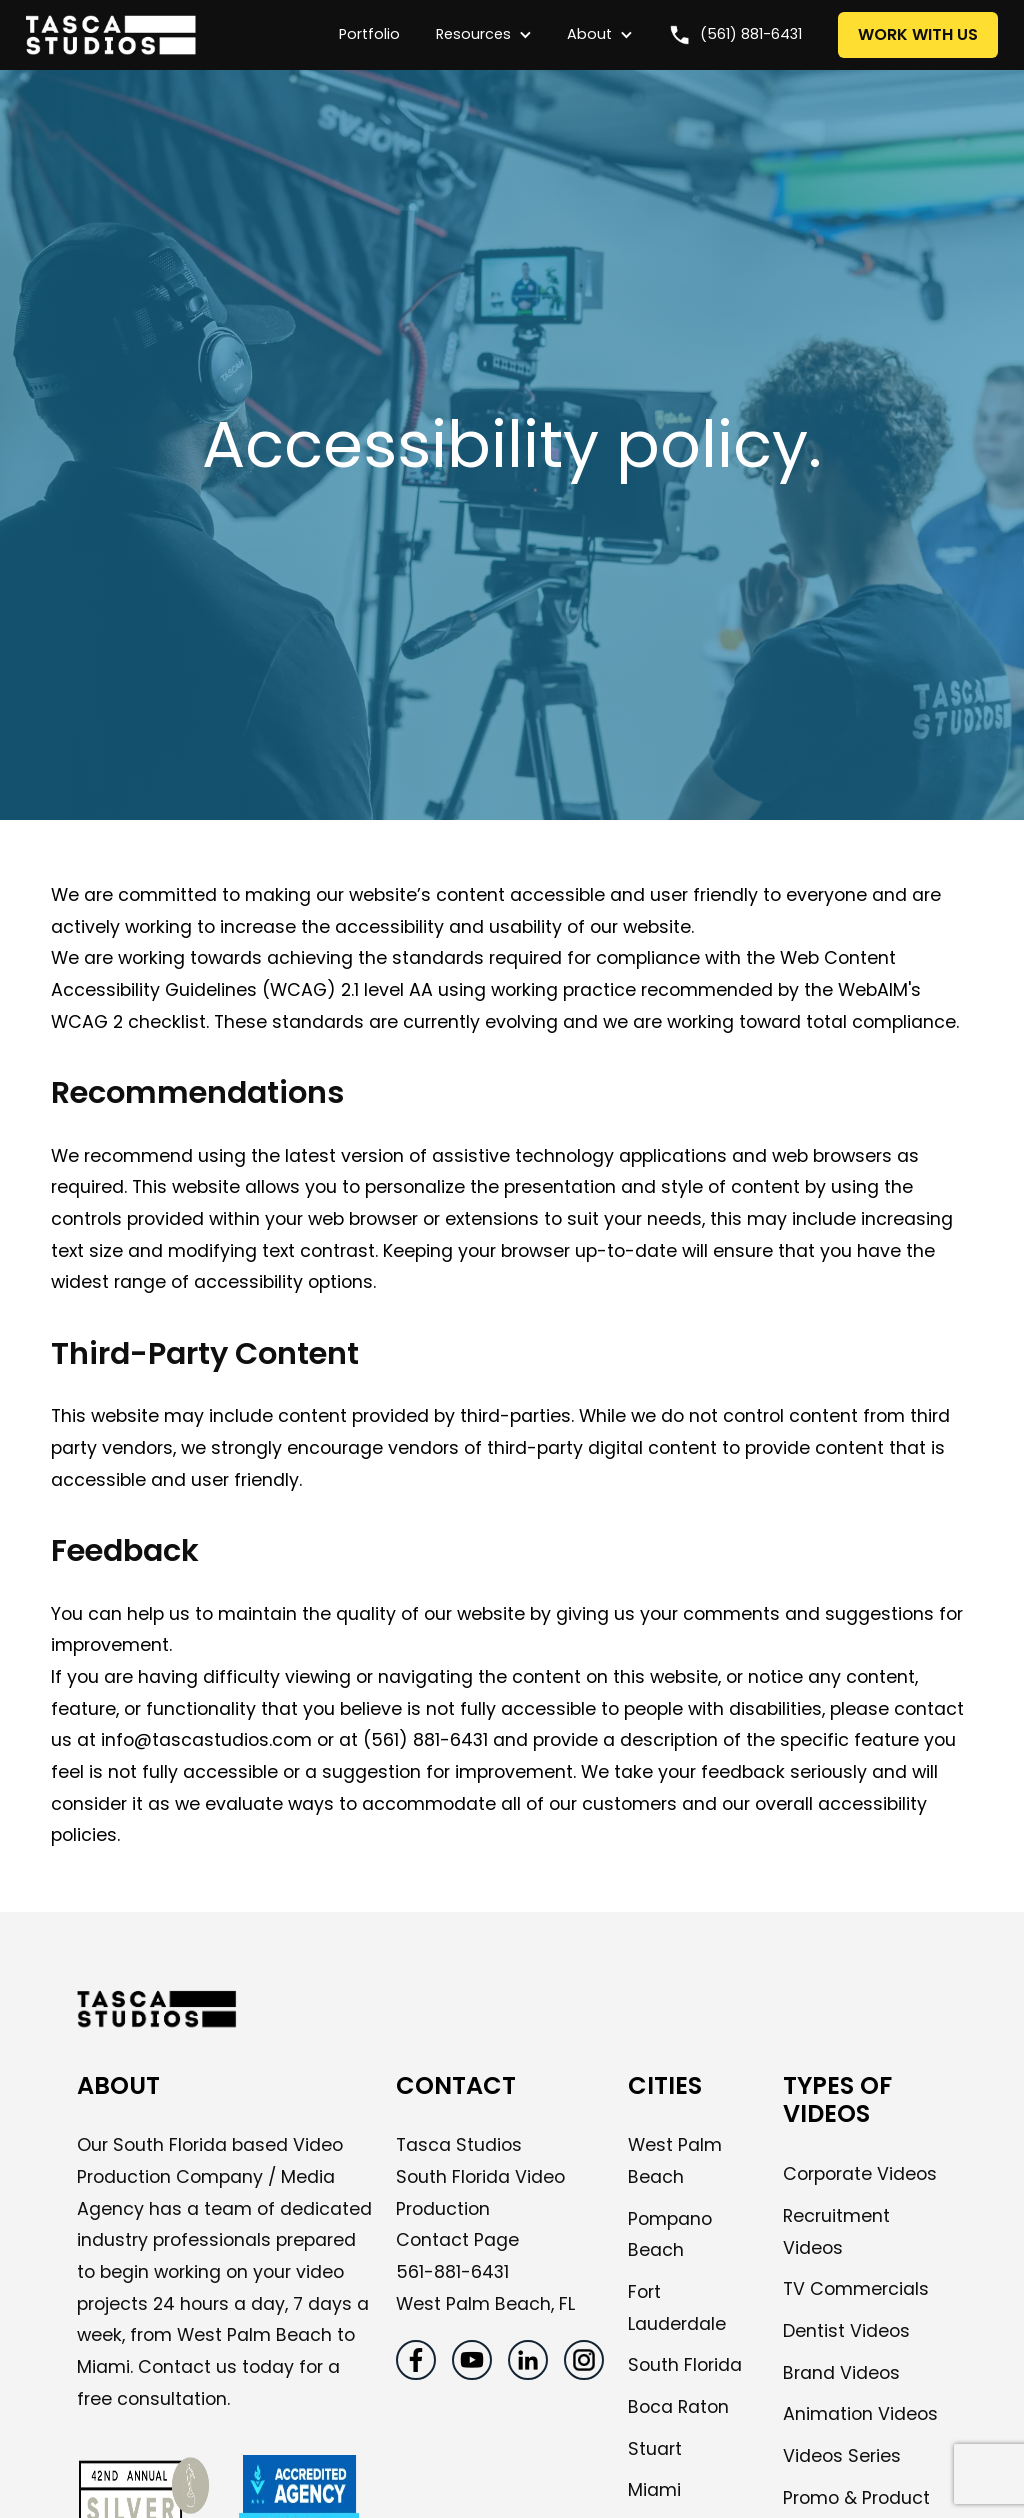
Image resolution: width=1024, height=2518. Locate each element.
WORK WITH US (918, 34)
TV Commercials (856, 2289)
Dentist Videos (846, 2331)
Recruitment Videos (836, 2232)
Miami (654, 2490)
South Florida (685, 2365)
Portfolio (369, 34)
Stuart (655, 2449)
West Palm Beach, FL (485, 2304)
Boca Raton (678, 2407)
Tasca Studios (459, 2145)
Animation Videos (860, 2414)
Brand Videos (841, 2373)
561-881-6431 (452, 2272)
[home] (172, 35)
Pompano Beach (670, 2235)
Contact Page (457, 2240)
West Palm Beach (675, 2161)
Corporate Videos (860, 2174)
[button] (473, 35)
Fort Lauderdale (677, 2308)
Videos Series (842, 2456)
